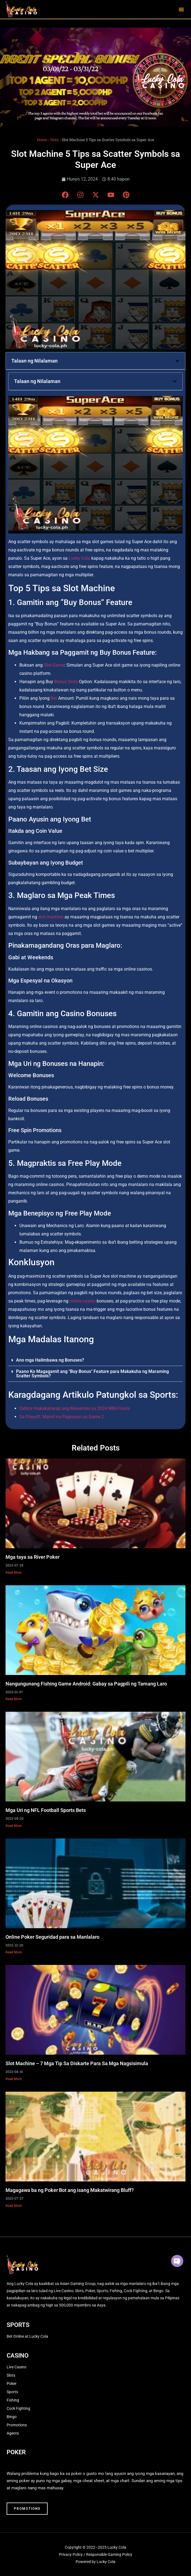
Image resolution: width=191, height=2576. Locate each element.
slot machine (50, 917)
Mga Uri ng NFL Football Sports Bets (46, 1810)
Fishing (13, 2400)
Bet (54, 698)
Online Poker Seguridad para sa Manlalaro (52, 1937)
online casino (82, 1301)
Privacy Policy (71, 2554)
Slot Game (54, 665)
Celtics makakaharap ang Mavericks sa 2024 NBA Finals (74, 1408)
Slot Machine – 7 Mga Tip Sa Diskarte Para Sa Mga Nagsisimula (77, 2063)
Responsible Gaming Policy (109, 2554)
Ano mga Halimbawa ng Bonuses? (50, 1360)
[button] (181, 9)
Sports (12, 2392)
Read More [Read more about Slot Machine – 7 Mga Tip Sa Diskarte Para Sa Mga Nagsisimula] (14, 2079)
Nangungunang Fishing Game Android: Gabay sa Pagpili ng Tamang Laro (86, 1684)
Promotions (17, 2425)
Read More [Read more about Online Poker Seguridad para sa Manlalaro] (14, 1952)
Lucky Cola (79, 558)
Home (42, 139)
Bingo (12, 2416)
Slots (54, 139)
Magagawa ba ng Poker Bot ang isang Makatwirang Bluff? (70, 2190)
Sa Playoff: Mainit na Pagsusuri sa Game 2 (61, 1416)
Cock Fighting (18, 2408)
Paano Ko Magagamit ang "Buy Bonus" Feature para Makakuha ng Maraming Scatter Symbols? (92, 1373)
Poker (12, 2383)
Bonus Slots (66, 681)
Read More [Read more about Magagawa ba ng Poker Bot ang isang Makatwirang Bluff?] (14, 2206)
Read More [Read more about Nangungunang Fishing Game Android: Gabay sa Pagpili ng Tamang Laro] (14, 1699)
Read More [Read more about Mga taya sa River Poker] (14, 1572)
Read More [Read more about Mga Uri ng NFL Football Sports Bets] (14, 1826)
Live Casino (16, 2367)
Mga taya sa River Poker (33, 1557)
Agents (13, 2433)
